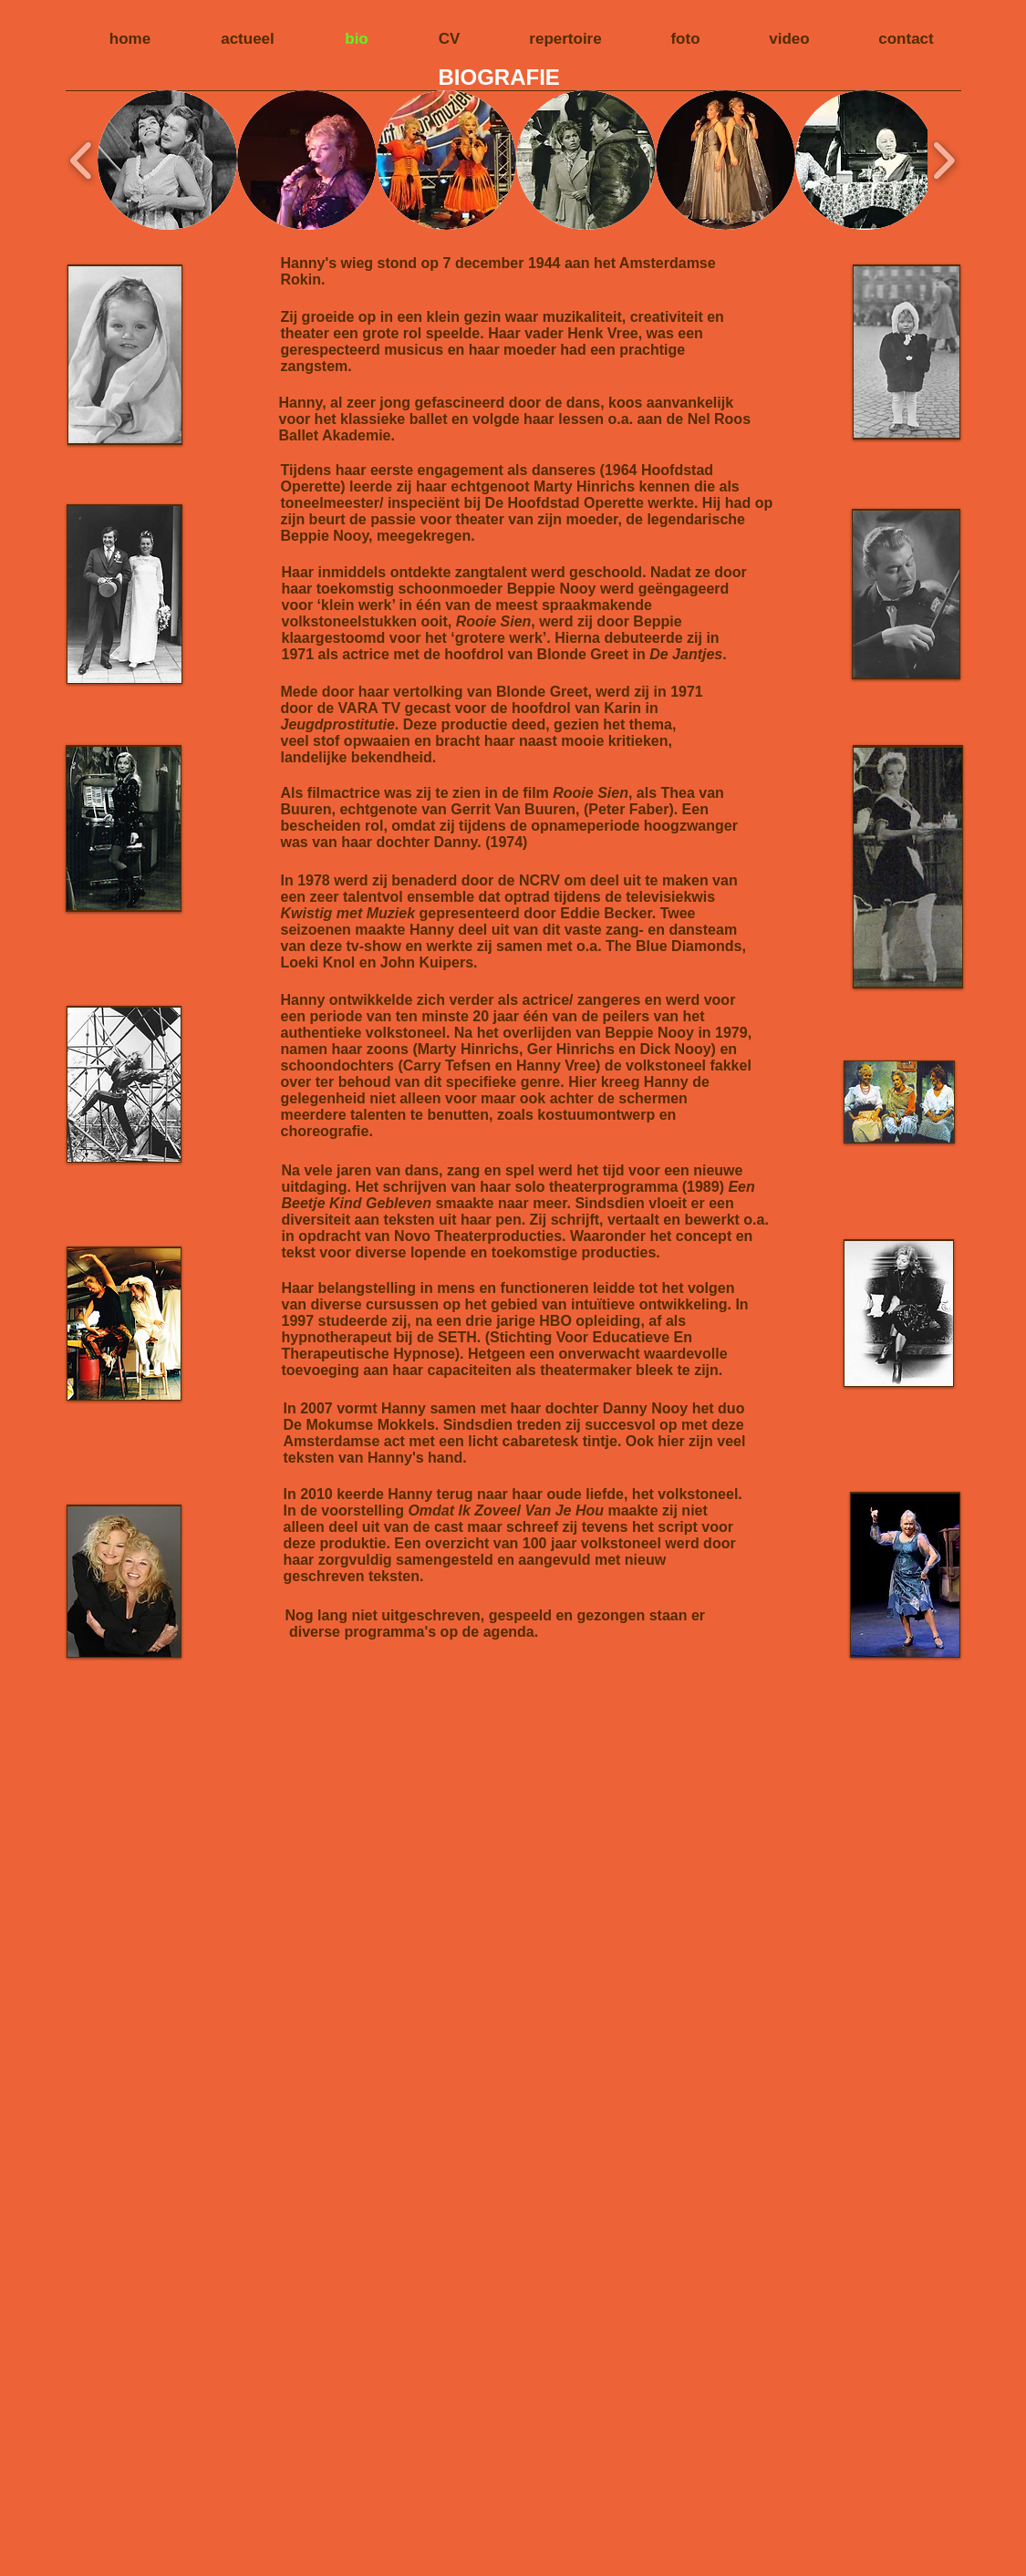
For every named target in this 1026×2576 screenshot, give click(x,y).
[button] (167, 160)
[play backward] (81, 160)
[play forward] (943, 160)
